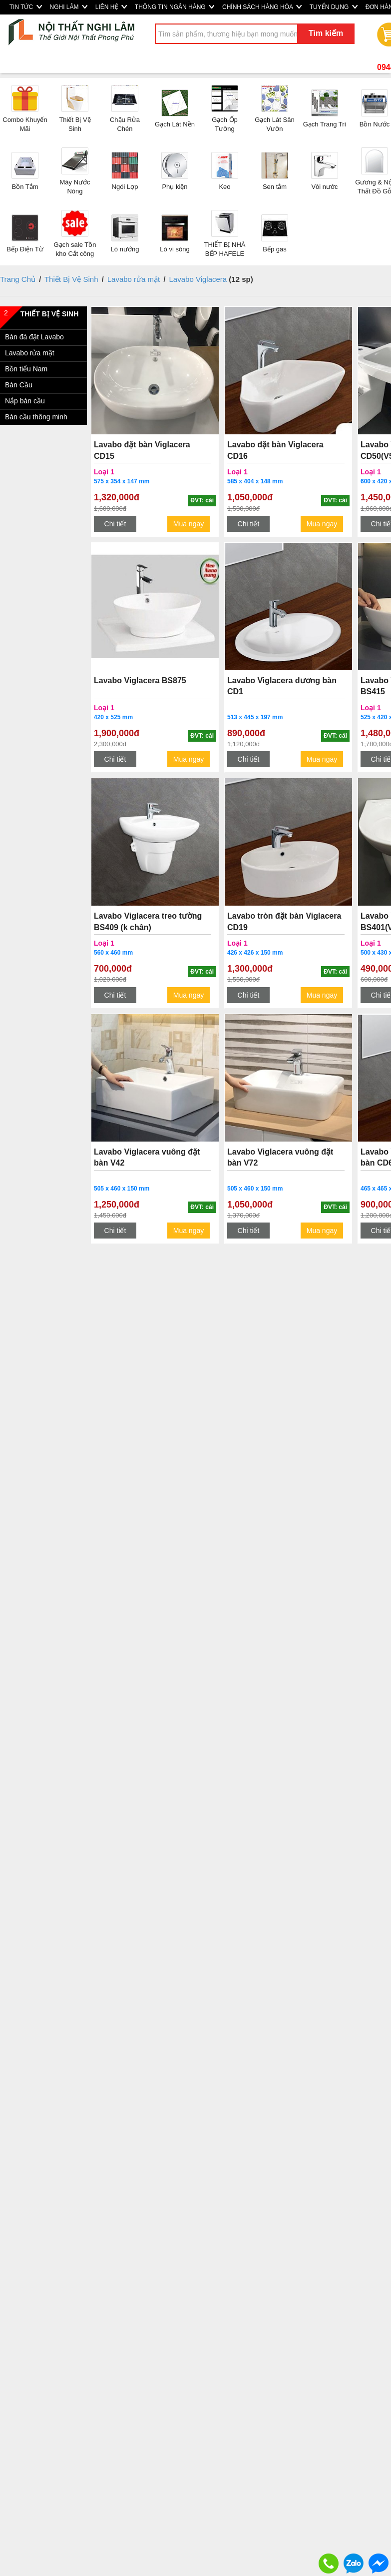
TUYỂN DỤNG (334, 6)
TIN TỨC (25, 6)
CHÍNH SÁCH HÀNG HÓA (262, 6)
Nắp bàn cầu (25, 401)
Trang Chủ (17, 279)
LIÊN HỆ (111, 6)
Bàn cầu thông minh (36, 417)
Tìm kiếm (326, 33)
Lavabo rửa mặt (133, 279)
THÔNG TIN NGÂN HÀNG (174, 6)
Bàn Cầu (18, 385)
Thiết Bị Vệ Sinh (71, 279)
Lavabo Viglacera (198, 279)
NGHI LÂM (68, 6)
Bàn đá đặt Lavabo (34, 337)
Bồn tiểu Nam (26, 369)
